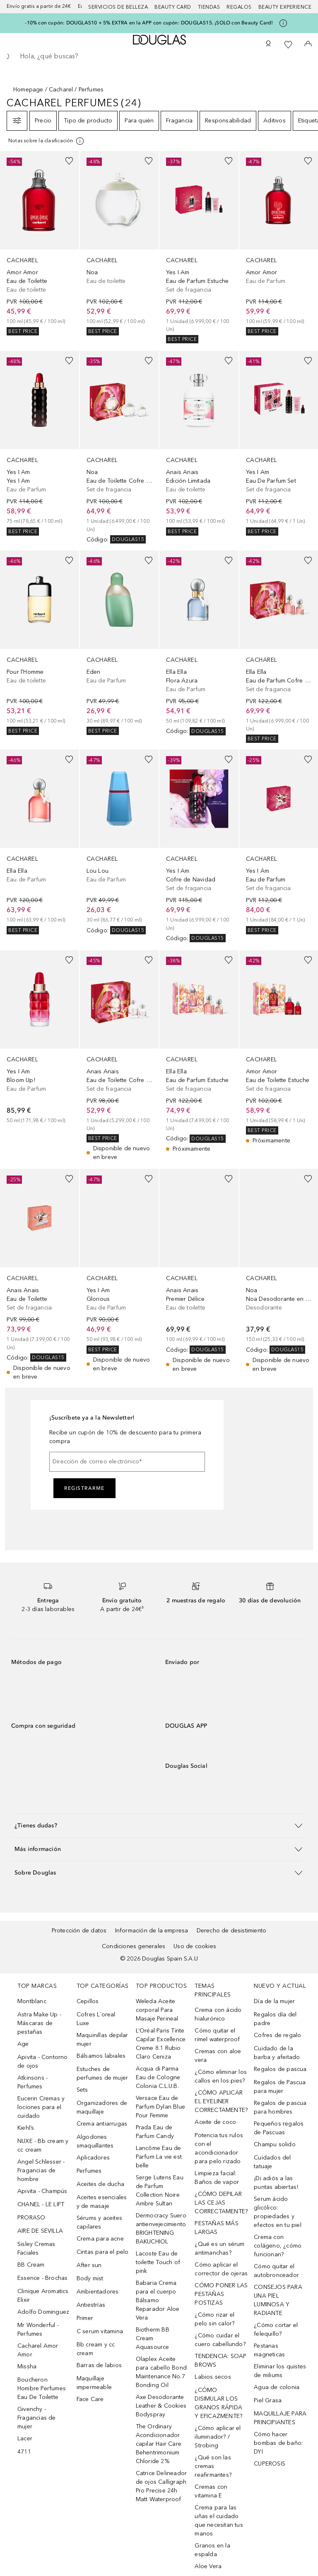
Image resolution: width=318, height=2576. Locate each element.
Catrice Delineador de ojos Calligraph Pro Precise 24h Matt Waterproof (161, 2486)
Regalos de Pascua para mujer (280, 2087)
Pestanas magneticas (269, 2350)
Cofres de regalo (277, 2035)
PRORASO (31, 2217)
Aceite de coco (215, 2122)
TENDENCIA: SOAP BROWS (220, 2360)
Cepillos (88, 2001)
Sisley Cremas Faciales (36, 2248)
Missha (26, 2366)
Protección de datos (79, 1930)
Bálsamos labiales (101, 2055)
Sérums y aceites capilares (99, 2222)
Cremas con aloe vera (218, 2056)
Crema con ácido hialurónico (218, 2014)
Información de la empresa (151, 1930)
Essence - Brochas (42, 2278)
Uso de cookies (194, 1946)
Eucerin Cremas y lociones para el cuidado (41, 2107)
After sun (89, 2265)
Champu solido (275, 2144)
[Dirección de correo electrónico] (127, 1462)
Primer (85, 2318)
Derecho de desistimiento (232, 1930)
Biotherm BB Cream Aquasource (152, 2338)
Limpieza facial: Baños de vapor (217, 2178)
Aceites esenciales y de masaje (102, 2202)
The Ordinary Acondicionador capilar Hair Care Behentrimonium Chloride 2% (158, 2444)
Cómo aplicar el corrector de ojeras (221, 2269)
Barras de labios (99, 2365)
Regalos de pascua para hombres (280, 2107)
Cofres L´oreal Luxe (96, 2019)
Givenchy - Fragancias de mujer (36, 2418)
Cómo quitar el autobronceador (276, 2271)
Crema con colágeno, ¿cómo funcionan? (277, 2246)
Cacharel (61, 89)
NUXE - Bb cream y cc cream (42, 2145)
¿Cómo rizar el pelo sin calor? (214, 2319)
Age (23, 2043)
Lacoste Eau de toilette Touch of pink (158, 2262)
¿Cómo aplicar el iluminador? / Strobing (218, 2437)
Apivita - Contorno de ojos (42, 2061)
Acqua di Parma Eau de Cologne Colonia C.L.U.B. (158, 2077)
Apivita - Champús (42, 2191)
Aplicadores (93, 2157)
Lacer (24, 2438)
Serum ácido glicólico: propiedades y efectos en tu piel (277, 2212)
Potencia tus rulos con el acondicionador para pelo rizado (219, 2148)
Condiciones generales (133, 1946)
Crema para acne (100, 2238)
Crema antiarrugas (102, 2123)
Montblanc (31, 2001)
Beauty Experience (285, 7)
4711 (24, 2451)
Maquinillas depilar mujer (102, 2039)
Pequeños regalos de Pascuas (279, 2128)
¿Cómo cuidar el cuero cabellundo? (220, 2340)
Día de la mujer (274, 2001)
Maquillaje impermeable (94, 2383)
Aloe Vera (208, 2566)
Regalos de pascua (280, 2069)
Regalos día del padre (275, 2019)
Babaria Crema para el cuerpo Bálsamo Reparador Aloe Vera (158, 2300)
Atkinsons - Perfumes (32, 2082)
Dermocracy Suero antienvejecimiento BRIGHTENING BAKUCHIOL (161, 2228)
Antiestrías (91, 2304)
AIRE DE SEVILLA (40, 2230)
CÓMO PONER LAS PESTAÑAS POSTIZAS (221, 2294)
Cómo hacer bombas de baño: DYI (278, 2443)
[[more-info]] (46, 141)
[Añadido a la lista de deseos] (69, 161)
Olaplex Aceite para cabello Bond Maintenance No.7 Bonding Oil (161, 2372)
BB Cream (31, 2264)
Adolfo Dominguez (43, 2311)
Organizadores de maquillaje (102, 2107)
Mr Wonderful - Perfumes (38, 2329)
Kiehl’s (25, 2127)
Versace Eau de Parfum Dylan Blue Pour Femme (160, 2107)
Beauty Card (172, 7)
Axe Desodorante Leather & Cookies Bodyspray (161, 2406)
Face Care (90, 2399)
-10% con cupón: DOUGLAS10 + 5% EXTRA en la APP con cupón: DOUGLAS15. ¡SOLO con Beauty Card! (149, 23)
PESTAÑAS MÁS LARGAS (216, 2228)
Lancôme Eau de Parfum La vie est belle (159, 2157)
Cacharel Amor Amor (37, 2350)
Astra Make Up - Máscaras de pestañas (39, 2023)
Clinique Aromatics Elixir (43, 2295)
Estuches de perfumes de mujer (102, 2073)
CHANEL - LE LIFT (40, 2204)
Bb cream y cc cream (96, 2349)
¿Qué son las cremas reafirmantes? (213, 2466)
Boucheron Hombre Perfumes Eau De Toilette (41, 2388)
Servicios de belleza (118, 7)
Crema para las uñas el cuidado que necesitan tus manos (219, 2520)
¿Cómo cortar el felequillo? (276, 2329)
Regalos (239, 7)
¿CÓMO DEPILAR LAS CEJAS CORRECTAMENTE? (221, 2203)
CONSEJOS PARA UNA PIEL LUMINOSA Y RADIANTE (278, 2300)
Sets (82, 2089)
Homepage (28, 89)
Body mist (90, 2278)
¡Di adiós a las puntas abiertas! (276, 2183)
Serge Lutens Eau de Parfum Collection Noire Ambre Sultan (159, 2190)
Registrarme (84, 1488)
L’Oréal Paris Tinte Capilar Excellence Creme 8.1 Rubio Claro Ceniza (161, 2043)
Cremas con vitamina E (211, 2491)
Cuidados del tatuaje (272, 2162)
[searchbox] (159, 56)
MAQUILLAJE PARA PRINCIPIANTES (280, 2418)
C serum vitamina (100, 2331)
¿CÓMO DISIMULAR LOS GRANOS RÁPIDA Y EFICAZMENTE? (218, 2403)
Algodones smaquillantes (95, 2141)
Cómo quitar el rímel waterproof (217, 2035)
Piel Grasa (268, 2400)
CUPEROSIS (269, 2463)
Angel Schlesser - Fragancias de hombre (41, 2170)
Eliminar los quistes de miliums (280, 2371)
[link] (39, 243)
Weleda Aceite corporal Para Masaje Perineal (157, 2010)
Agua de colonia (276, 2387)
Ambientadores (98, 2291)
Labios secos (213, 2376)
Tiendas (209, 7)
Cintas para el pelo (103, 2251)
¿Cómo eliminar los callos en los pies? (221, 2076)
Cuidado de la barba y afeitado (277, 2053)
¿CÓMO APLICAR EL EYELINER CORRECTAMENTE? (221, 2101)
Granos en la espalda (212, 2550)
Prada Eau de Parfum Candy (155, 2132)
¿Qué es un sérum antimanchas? (219, 2248)
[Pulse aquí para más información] (283, 23)
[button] (159, 1825)
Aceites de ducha (100, 2184)
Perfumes (89, 2170)
